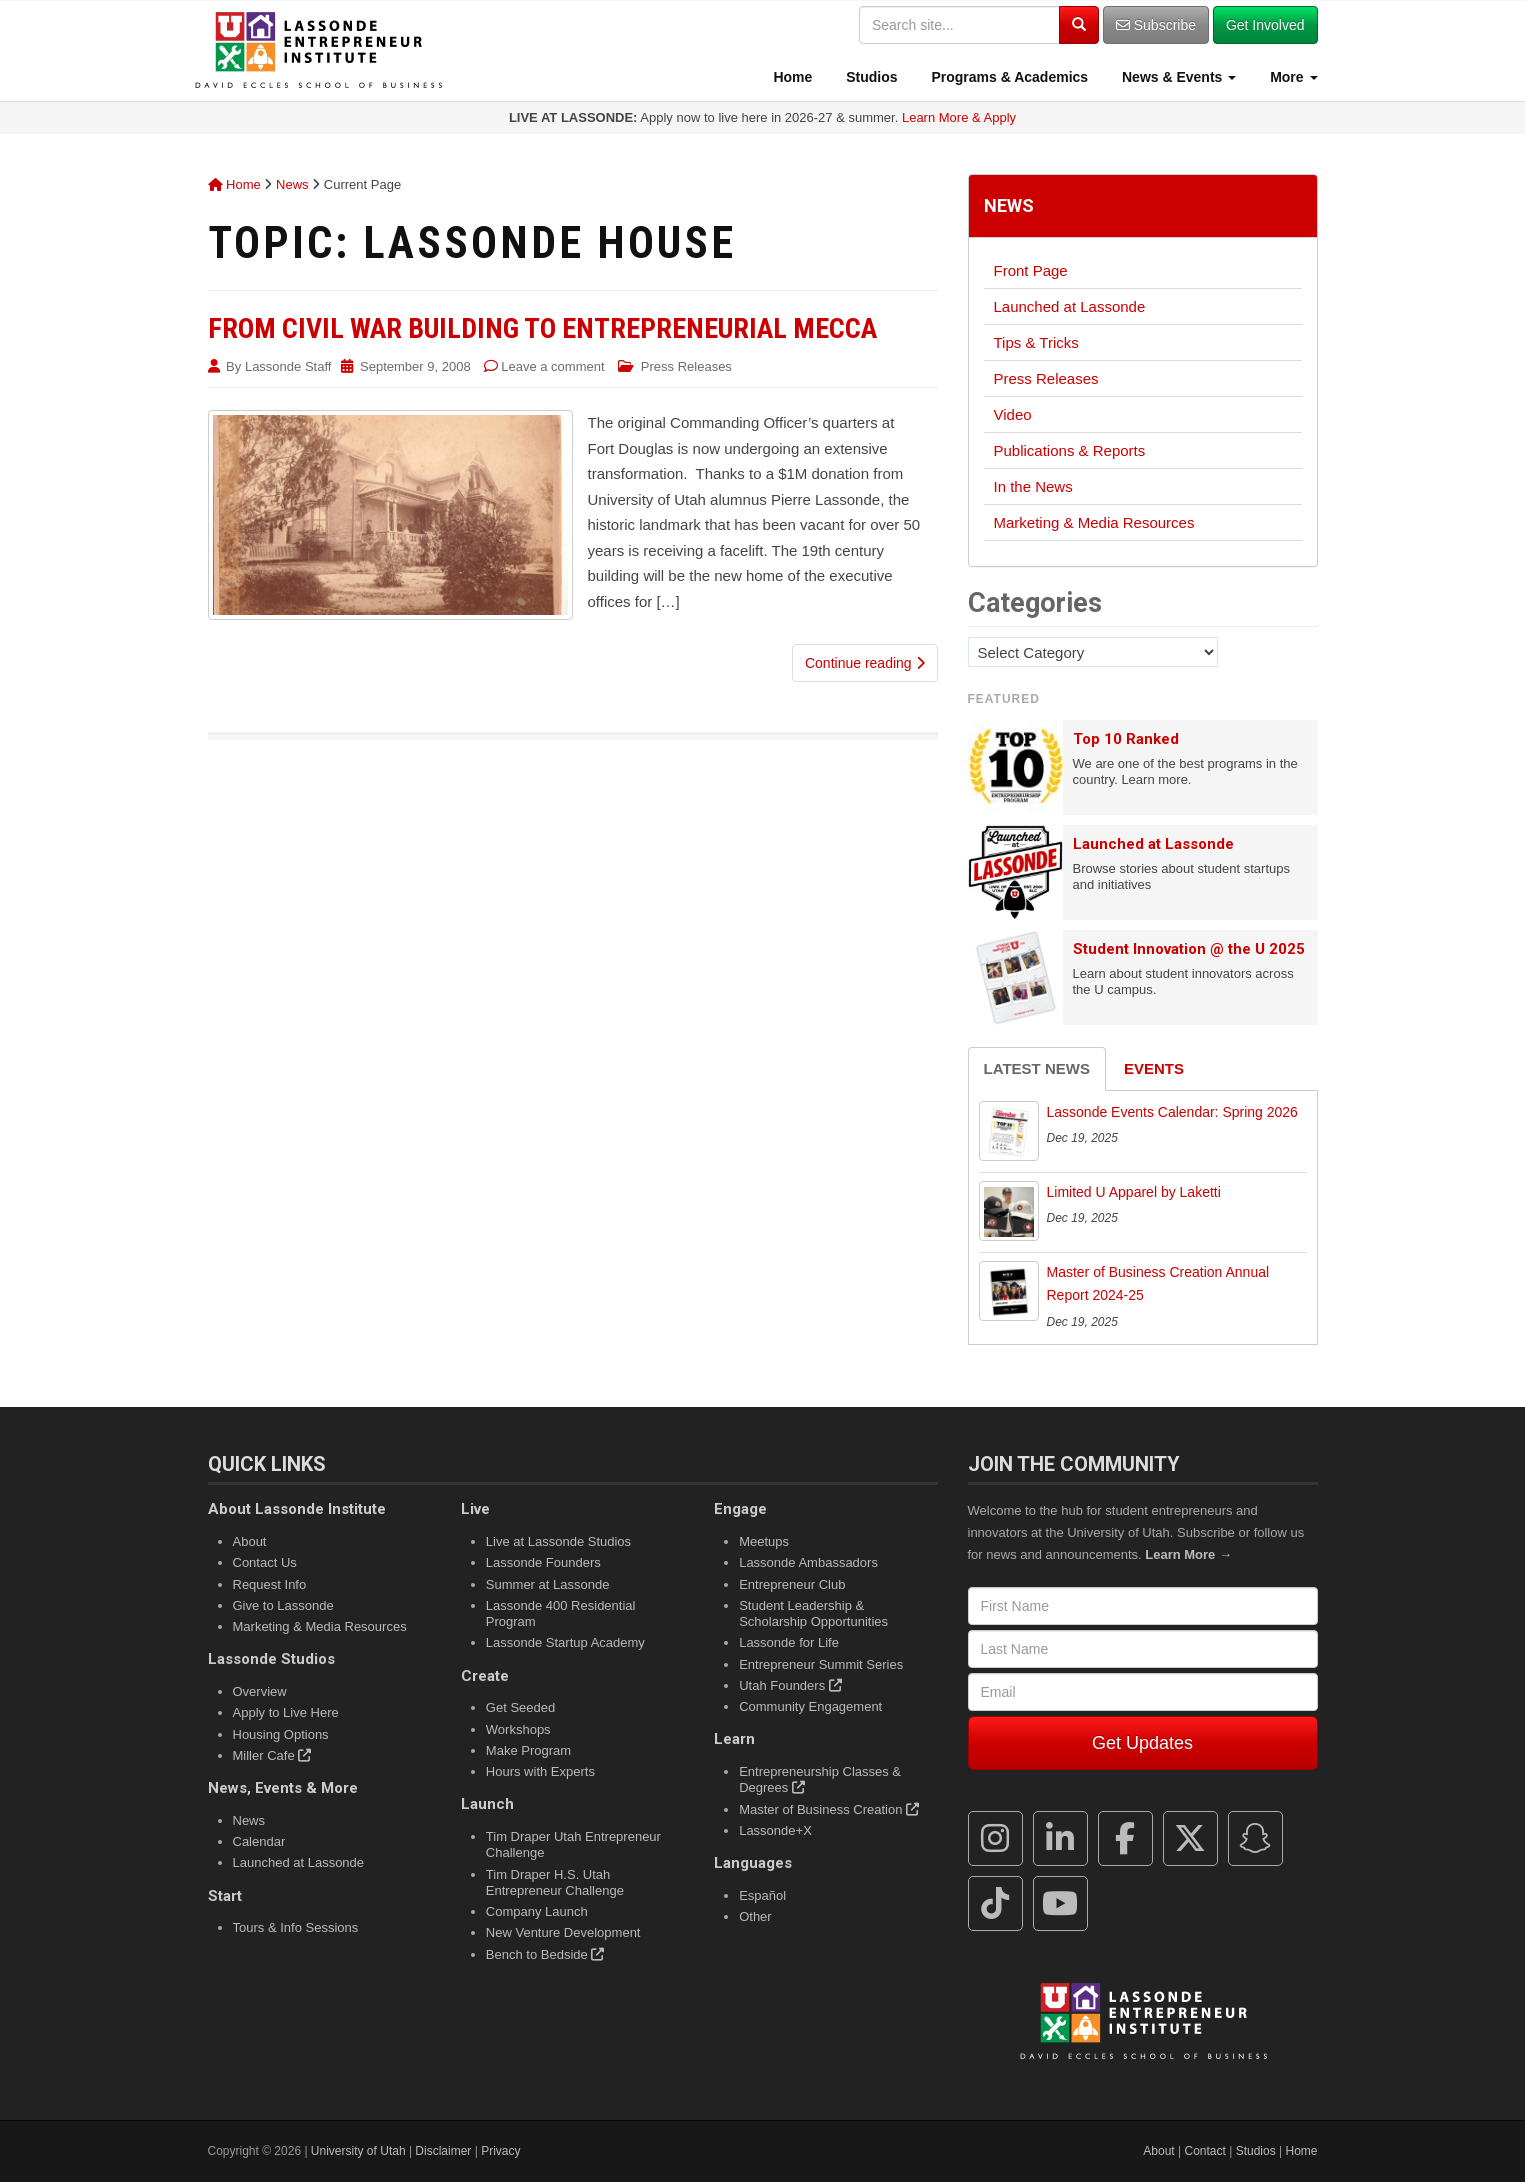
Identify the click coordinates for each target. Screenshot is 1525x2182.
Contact (1205, 2151)
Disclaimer (443, 2151)
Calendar (259, 1841)
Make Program (528, 1750)
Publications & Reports (1070, 450)
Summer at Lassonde (548, 1584)
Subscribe (1156, 25)
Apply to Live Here (286, 1712)
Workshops (518, 1729)
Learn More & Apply (959, 117)
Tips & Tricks (1036, 342)
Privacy (500, 2151)
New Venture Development (563, 1932)
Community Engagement (810, 1706)
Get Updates (1142, 1743)
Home (791, 77)
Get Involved (1265, 25)
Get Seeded (520, 1707)
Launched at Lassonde (1070, 306)
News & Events (1177, 77)
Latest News (1037, 1068)
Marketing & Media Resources (1094, 522)
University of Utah (358, 2151)
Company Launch (537, 1911)
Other (755, 1916)
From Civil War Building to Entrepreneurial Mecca (542, 328)
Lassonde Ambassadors (808, 1562)
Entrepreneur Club (792, 1584)
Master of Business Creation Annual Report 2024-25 (1158, 1284)
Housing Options (281, 1734)
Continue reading (865, 663)
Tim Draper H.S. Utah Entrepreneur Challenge (555, 1882)
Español (762, 1895)
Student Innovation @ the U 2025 (1189, 949)
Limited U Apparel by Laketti (1134, 1192)
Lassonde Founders (543, 1562)
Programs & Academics (1008, 77)
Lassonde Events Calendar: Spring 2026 (1172, 1112)
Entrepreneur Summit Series (821, 1664)
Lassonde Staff (288, 366)
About (250, 1541)
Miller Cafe (272, 1755)
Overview (260, 1691)
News (292, 184)
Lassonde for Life (789, 1642)
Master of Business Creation (829, 1809)
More (1291, 77)
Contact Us (265, 1562)
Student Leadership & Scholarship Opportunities (813, 1613)
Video (1013, 414)
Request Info (270, 1584)
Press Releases (686, 366)
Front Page (1031, 270)
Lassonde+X (775, 1830)
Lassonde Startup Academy (565, 1642)
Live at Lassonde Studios (558, 1541)
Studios (869, 77)
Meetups (764, 1541)
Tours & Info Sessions (296, 1927)
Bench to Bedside (545, 1954)
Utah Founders (790, 1685)
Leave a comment (552, 366)
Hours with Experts (540, 1771)
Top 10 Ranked (1126, 739)
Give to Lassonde (283, 1605)
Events (1154, 1068)
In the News (1033, 486)
